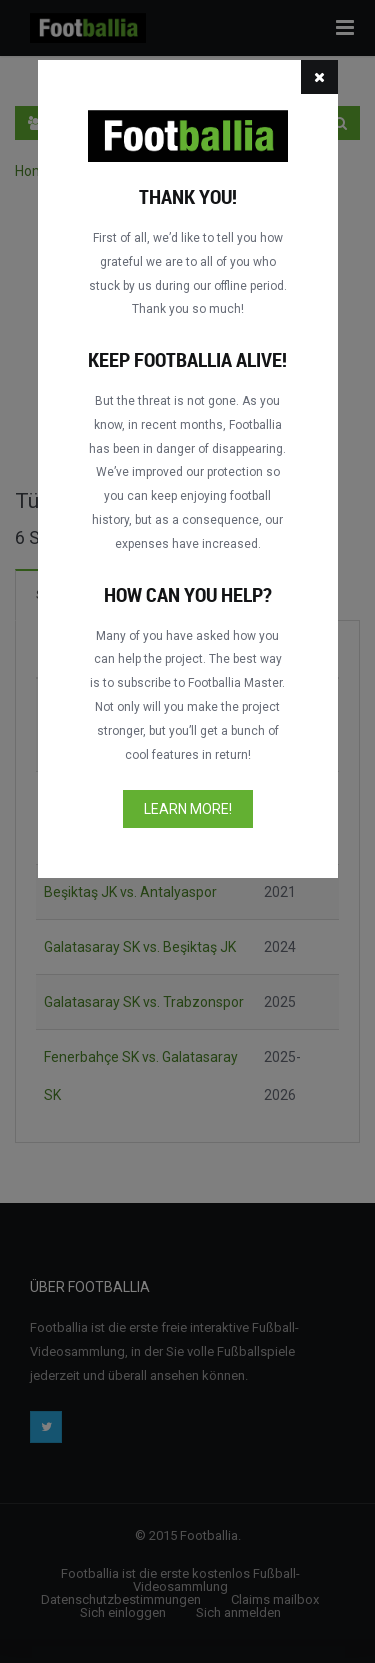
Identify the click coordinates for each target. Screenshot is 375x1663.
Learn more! (188, 809)
